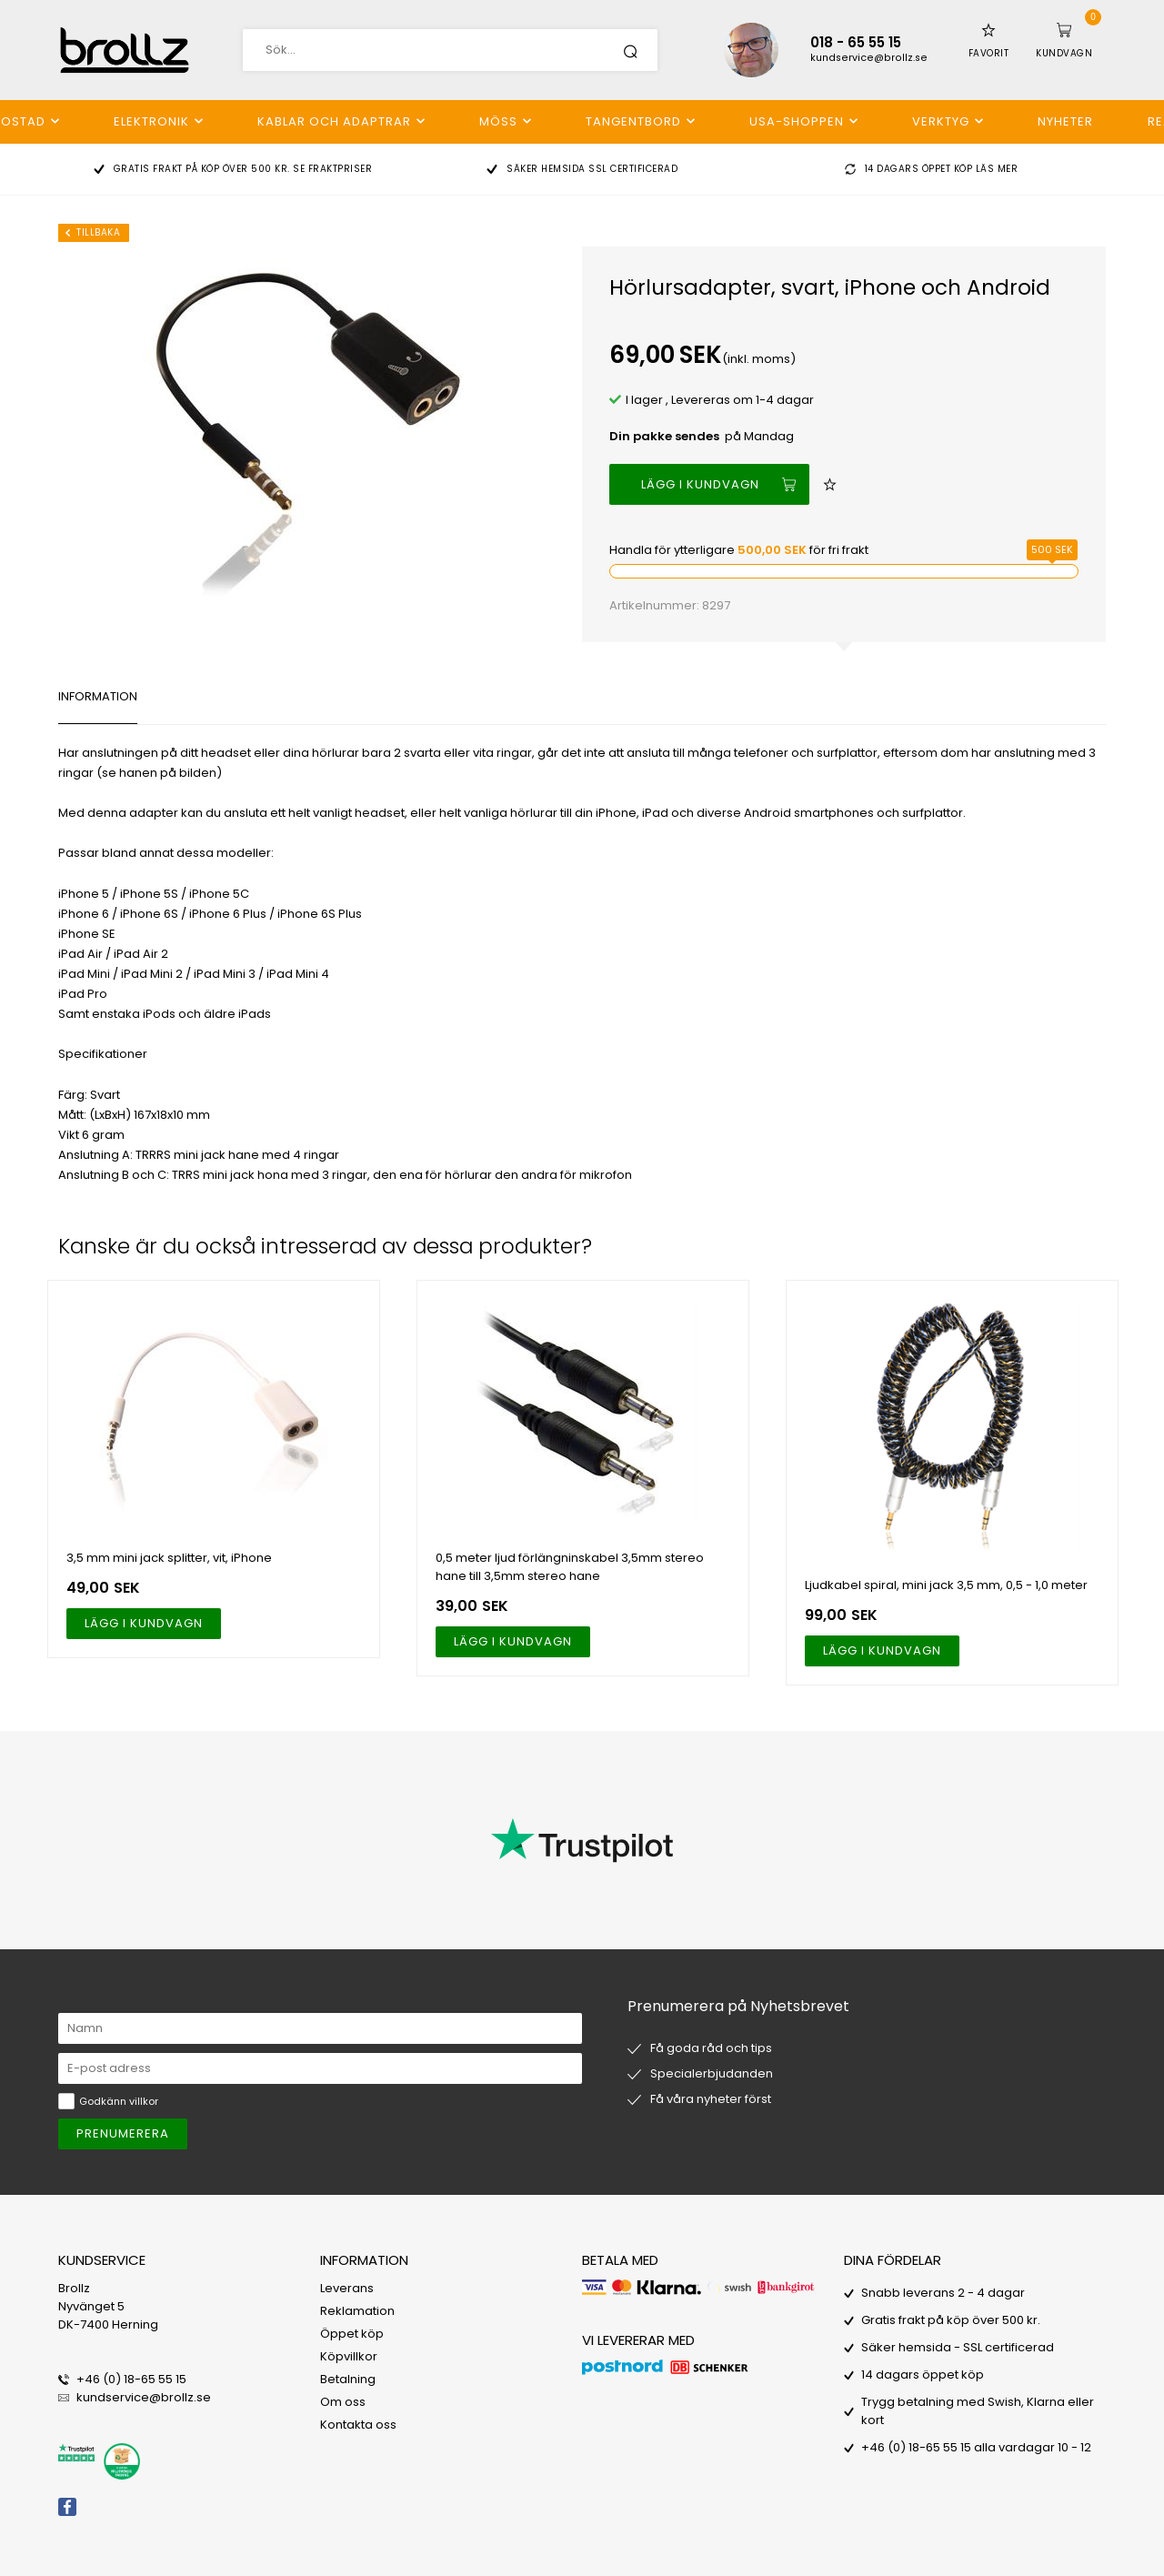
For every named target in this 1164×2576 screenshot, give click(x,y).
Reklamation (357, 2310)
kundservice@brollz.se (869, 58)
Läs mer (997, 169)
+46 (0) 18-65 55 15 (131, 2379)
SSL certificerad (632, 169)
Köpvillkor (348, 2356)
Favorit (988, 53)
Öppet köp (352, 2333)
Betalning (348, 2379)
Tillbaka (98, 232)
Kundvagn (1064, 53)
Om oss (343, 2401)
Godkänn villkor (118, 2101)
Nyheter (1065, 121)
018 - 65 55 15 (855, 42)
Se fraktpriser (332, 169)
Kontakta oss (358, 2424)
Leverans (347, 2288)
